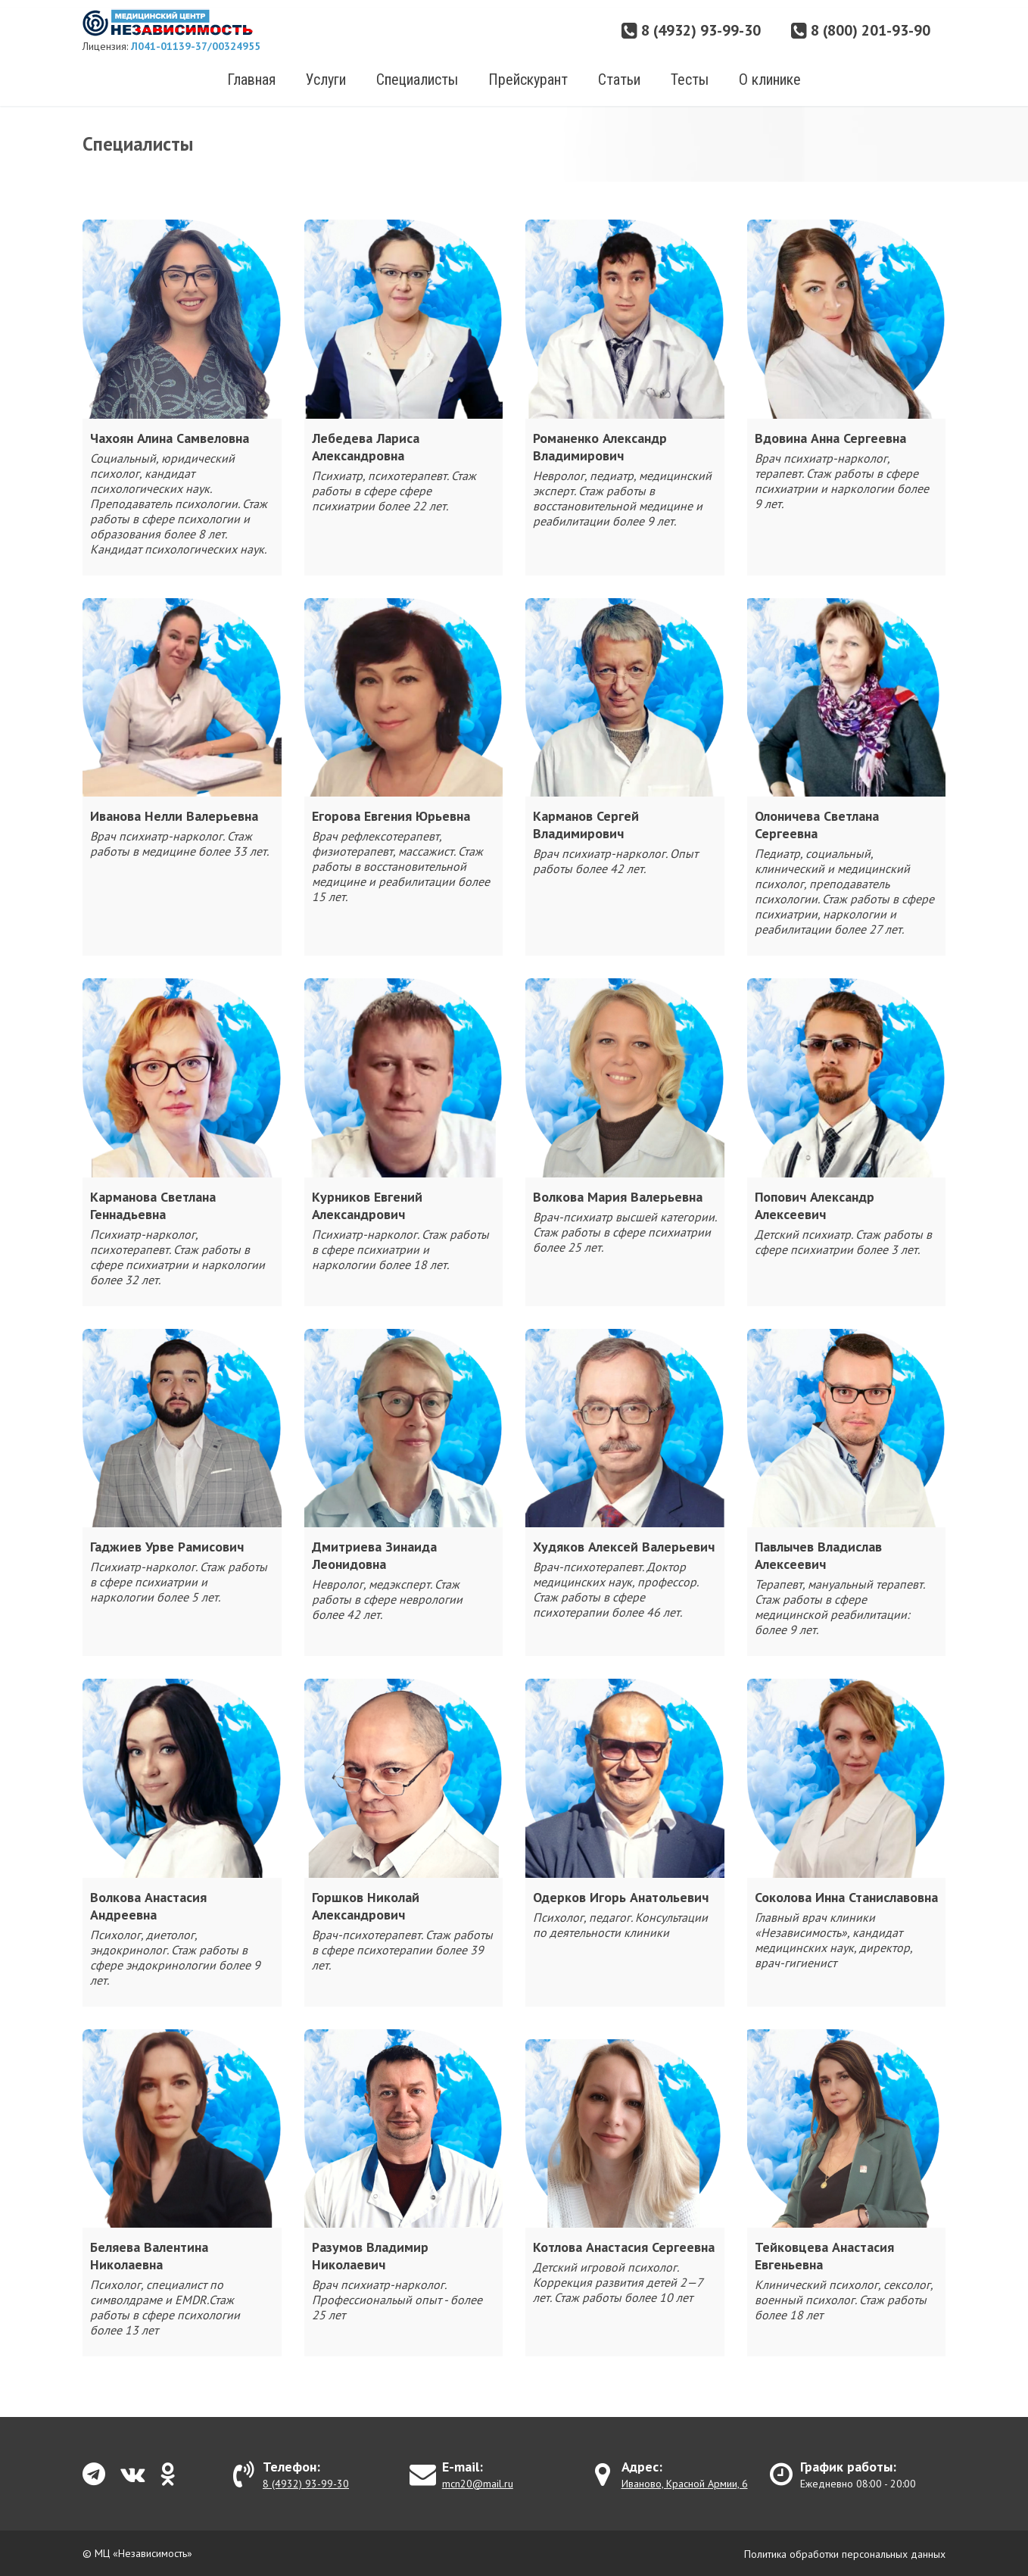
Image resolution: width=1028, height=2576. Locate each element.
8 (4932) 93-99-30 (691, 30)
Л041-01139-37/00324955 (195, 46)
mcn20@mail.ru (477, 2483)
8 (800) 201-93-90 (860, 30)
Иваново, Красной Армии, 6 (684, 2483)
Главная (251, 79)
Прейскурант (528, 79)
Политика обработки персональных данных (844, 2554)
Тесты (690, 79)
